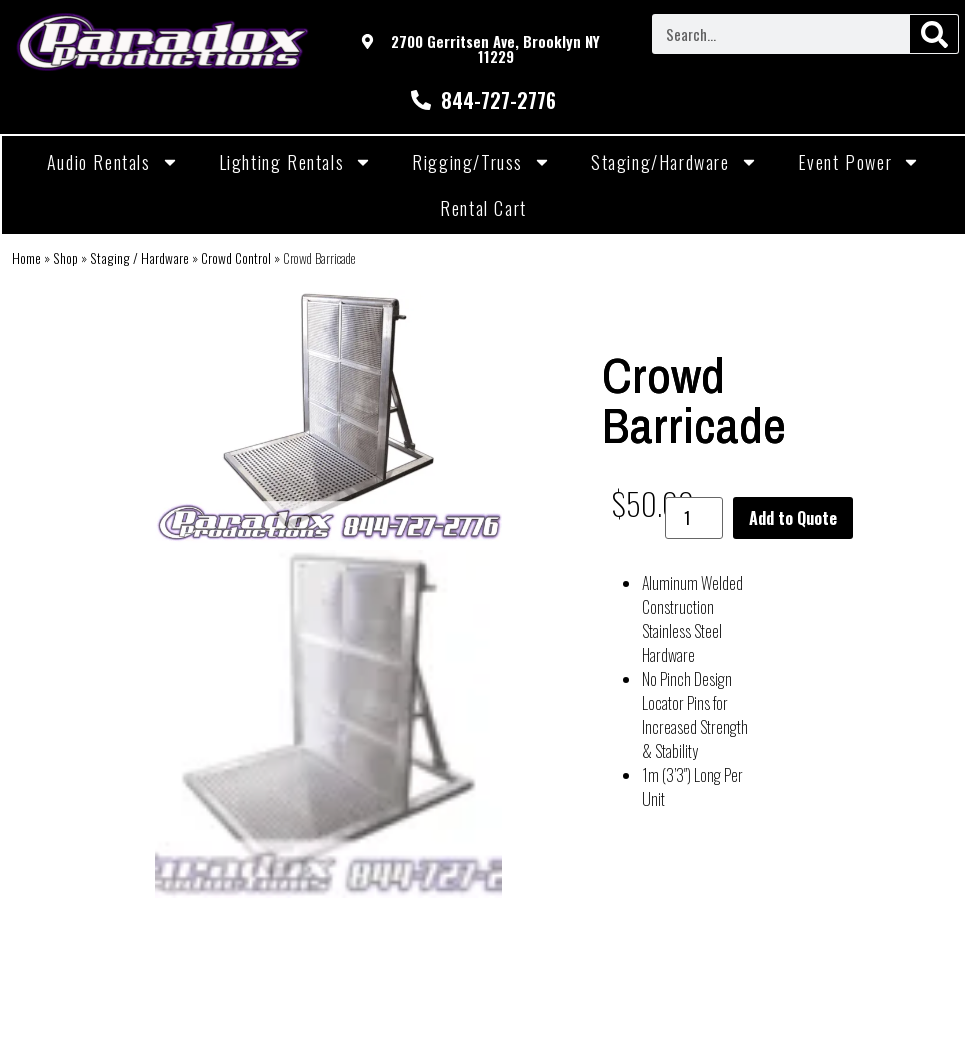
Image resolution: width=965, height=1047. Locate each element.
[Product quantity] (694, 518)
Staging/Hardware (674, 162)
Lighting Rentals (296, 162)
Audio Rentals (113, 162)
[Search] (934, 34)
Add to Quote (793, 518)
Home (26, 258)
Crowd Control (236, 258)
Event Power (859, 162)
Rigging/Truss (481, 162)
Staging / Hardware (139, 258)
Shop (65, 258)
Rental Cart (483, 208)
